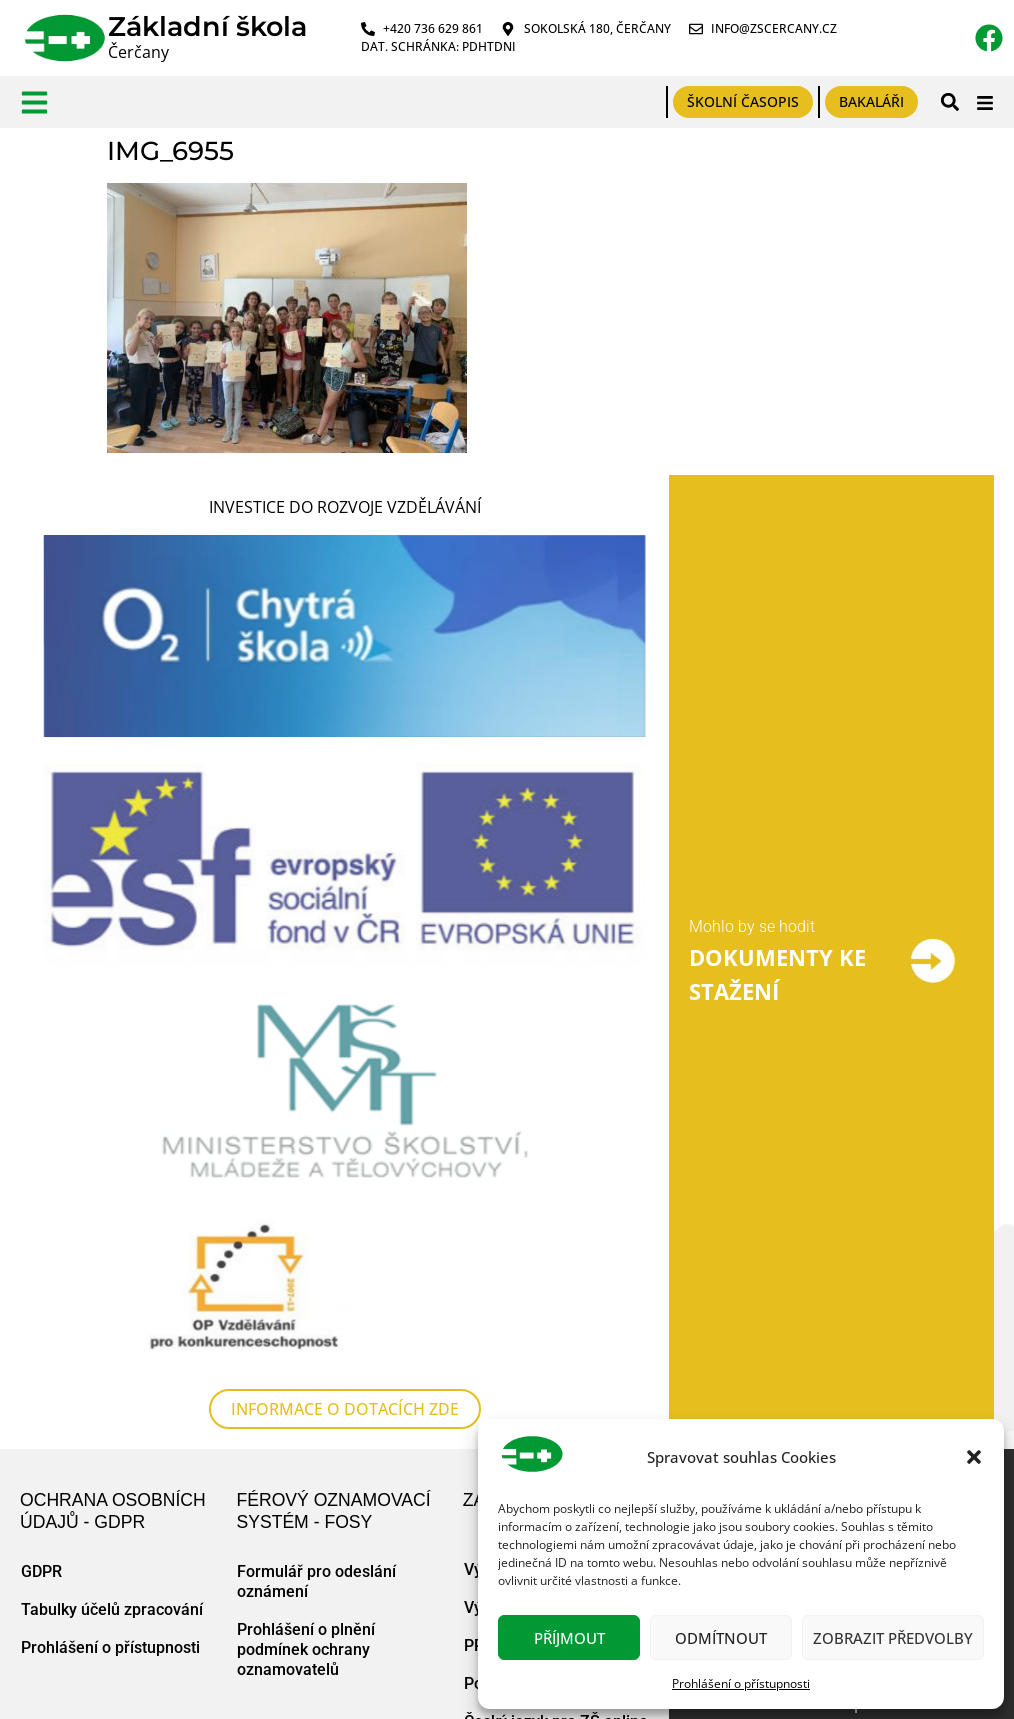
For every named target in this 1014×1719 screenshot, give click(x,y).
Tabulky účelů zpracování (112, 1611)
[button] (974, 1457)
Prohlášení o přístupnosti (741, 1683)
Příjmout (569, 1638)
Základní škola (207, 26)
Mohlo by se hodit (752, 927)
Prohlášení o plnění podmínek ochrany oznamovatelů (306, 1651)
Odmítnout (721, 1638)
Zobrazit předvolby (893, 1638)
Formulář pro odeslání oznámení (316, 1583)
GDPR (41, 1573)
